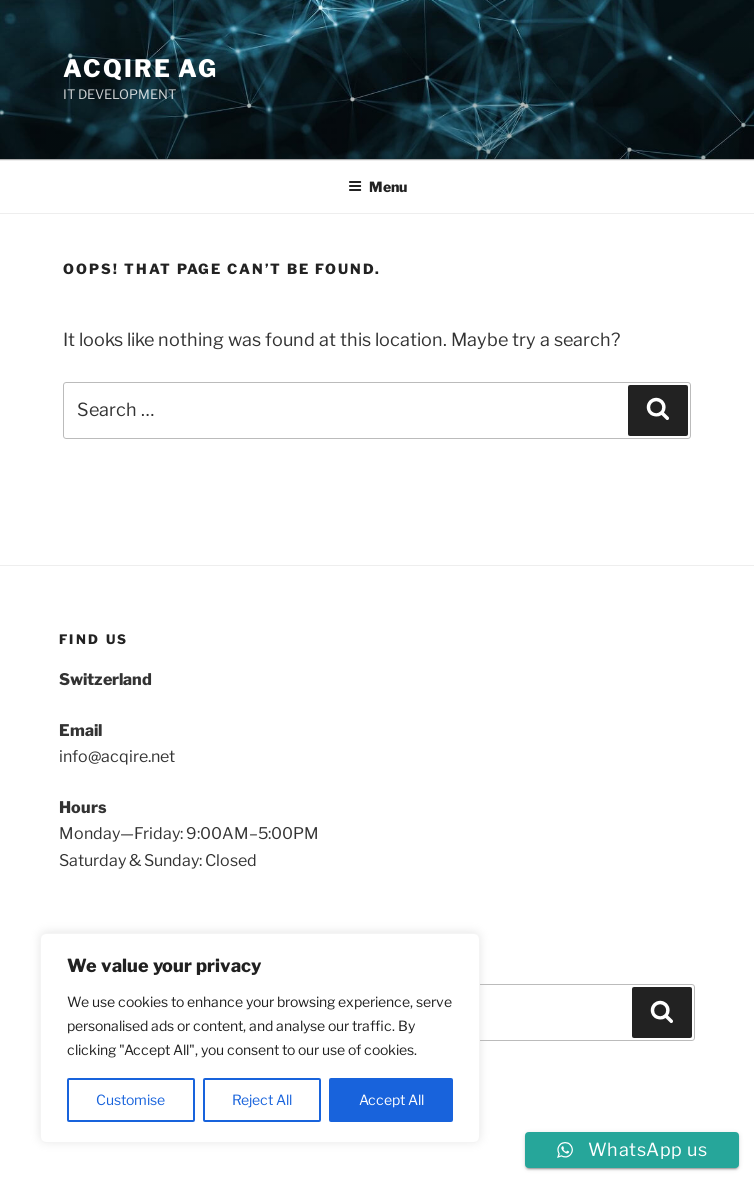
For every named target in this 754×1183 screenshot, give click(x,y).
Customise (130, 1099)
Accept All (391, 1099)
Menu (377, 186)
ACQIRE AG (140, 68)
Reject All (262, 1099)
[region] (260, 1038)
